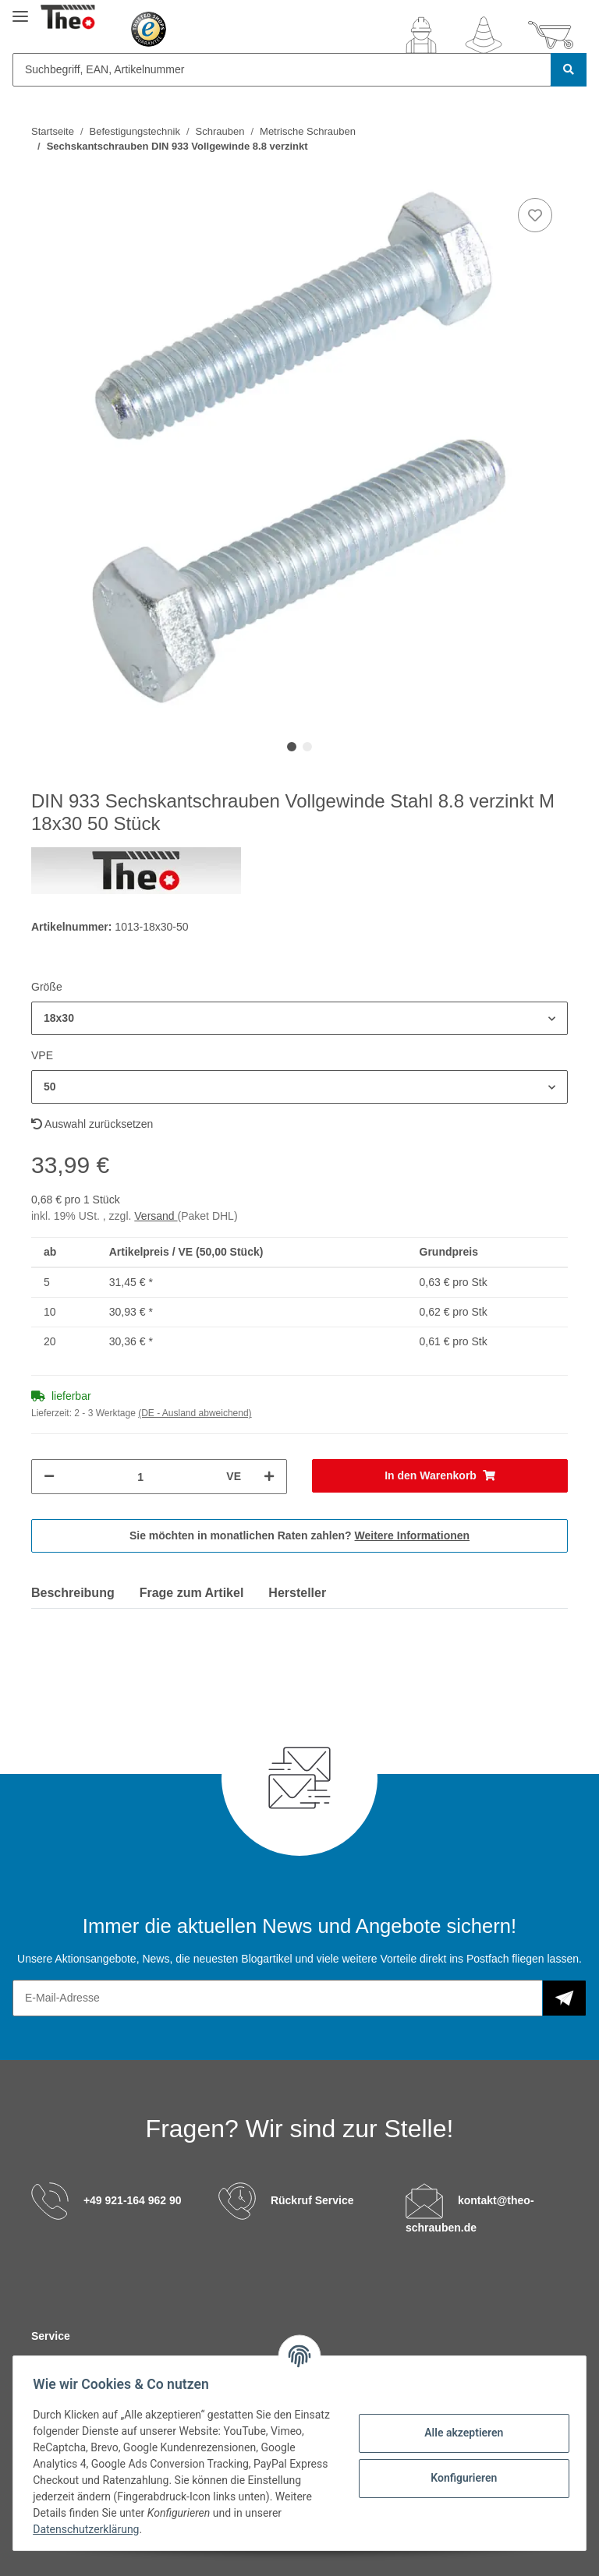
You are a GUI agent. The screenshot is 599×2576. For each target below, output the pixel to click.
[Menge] (140, 1476)
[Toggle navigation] (20, 9)
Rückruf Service (312, 2200)
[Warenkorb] (551, 35)
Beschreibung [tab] (73, 1592)
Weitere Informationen (412, 1535)
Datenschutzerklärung (130, 2529)
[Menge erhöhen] (269, 1476)
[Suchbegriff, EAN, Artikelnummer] (281, 70)
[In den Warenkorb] (440, 1476)
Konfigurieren (458, 2478)
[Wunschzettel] (483, 35)
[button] (421, 35)
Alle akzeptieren (458, 2432)
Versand (155, 1216)
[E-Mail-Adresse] (277, 1998)
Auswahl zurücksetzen (92, 1124)
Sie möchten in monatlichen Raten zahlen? (299, 1535)
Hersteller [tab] (297, 1592)
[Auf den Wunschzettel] (535, 215)
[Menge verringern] (49, 1476)
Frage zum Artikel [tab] (192, 1592)
